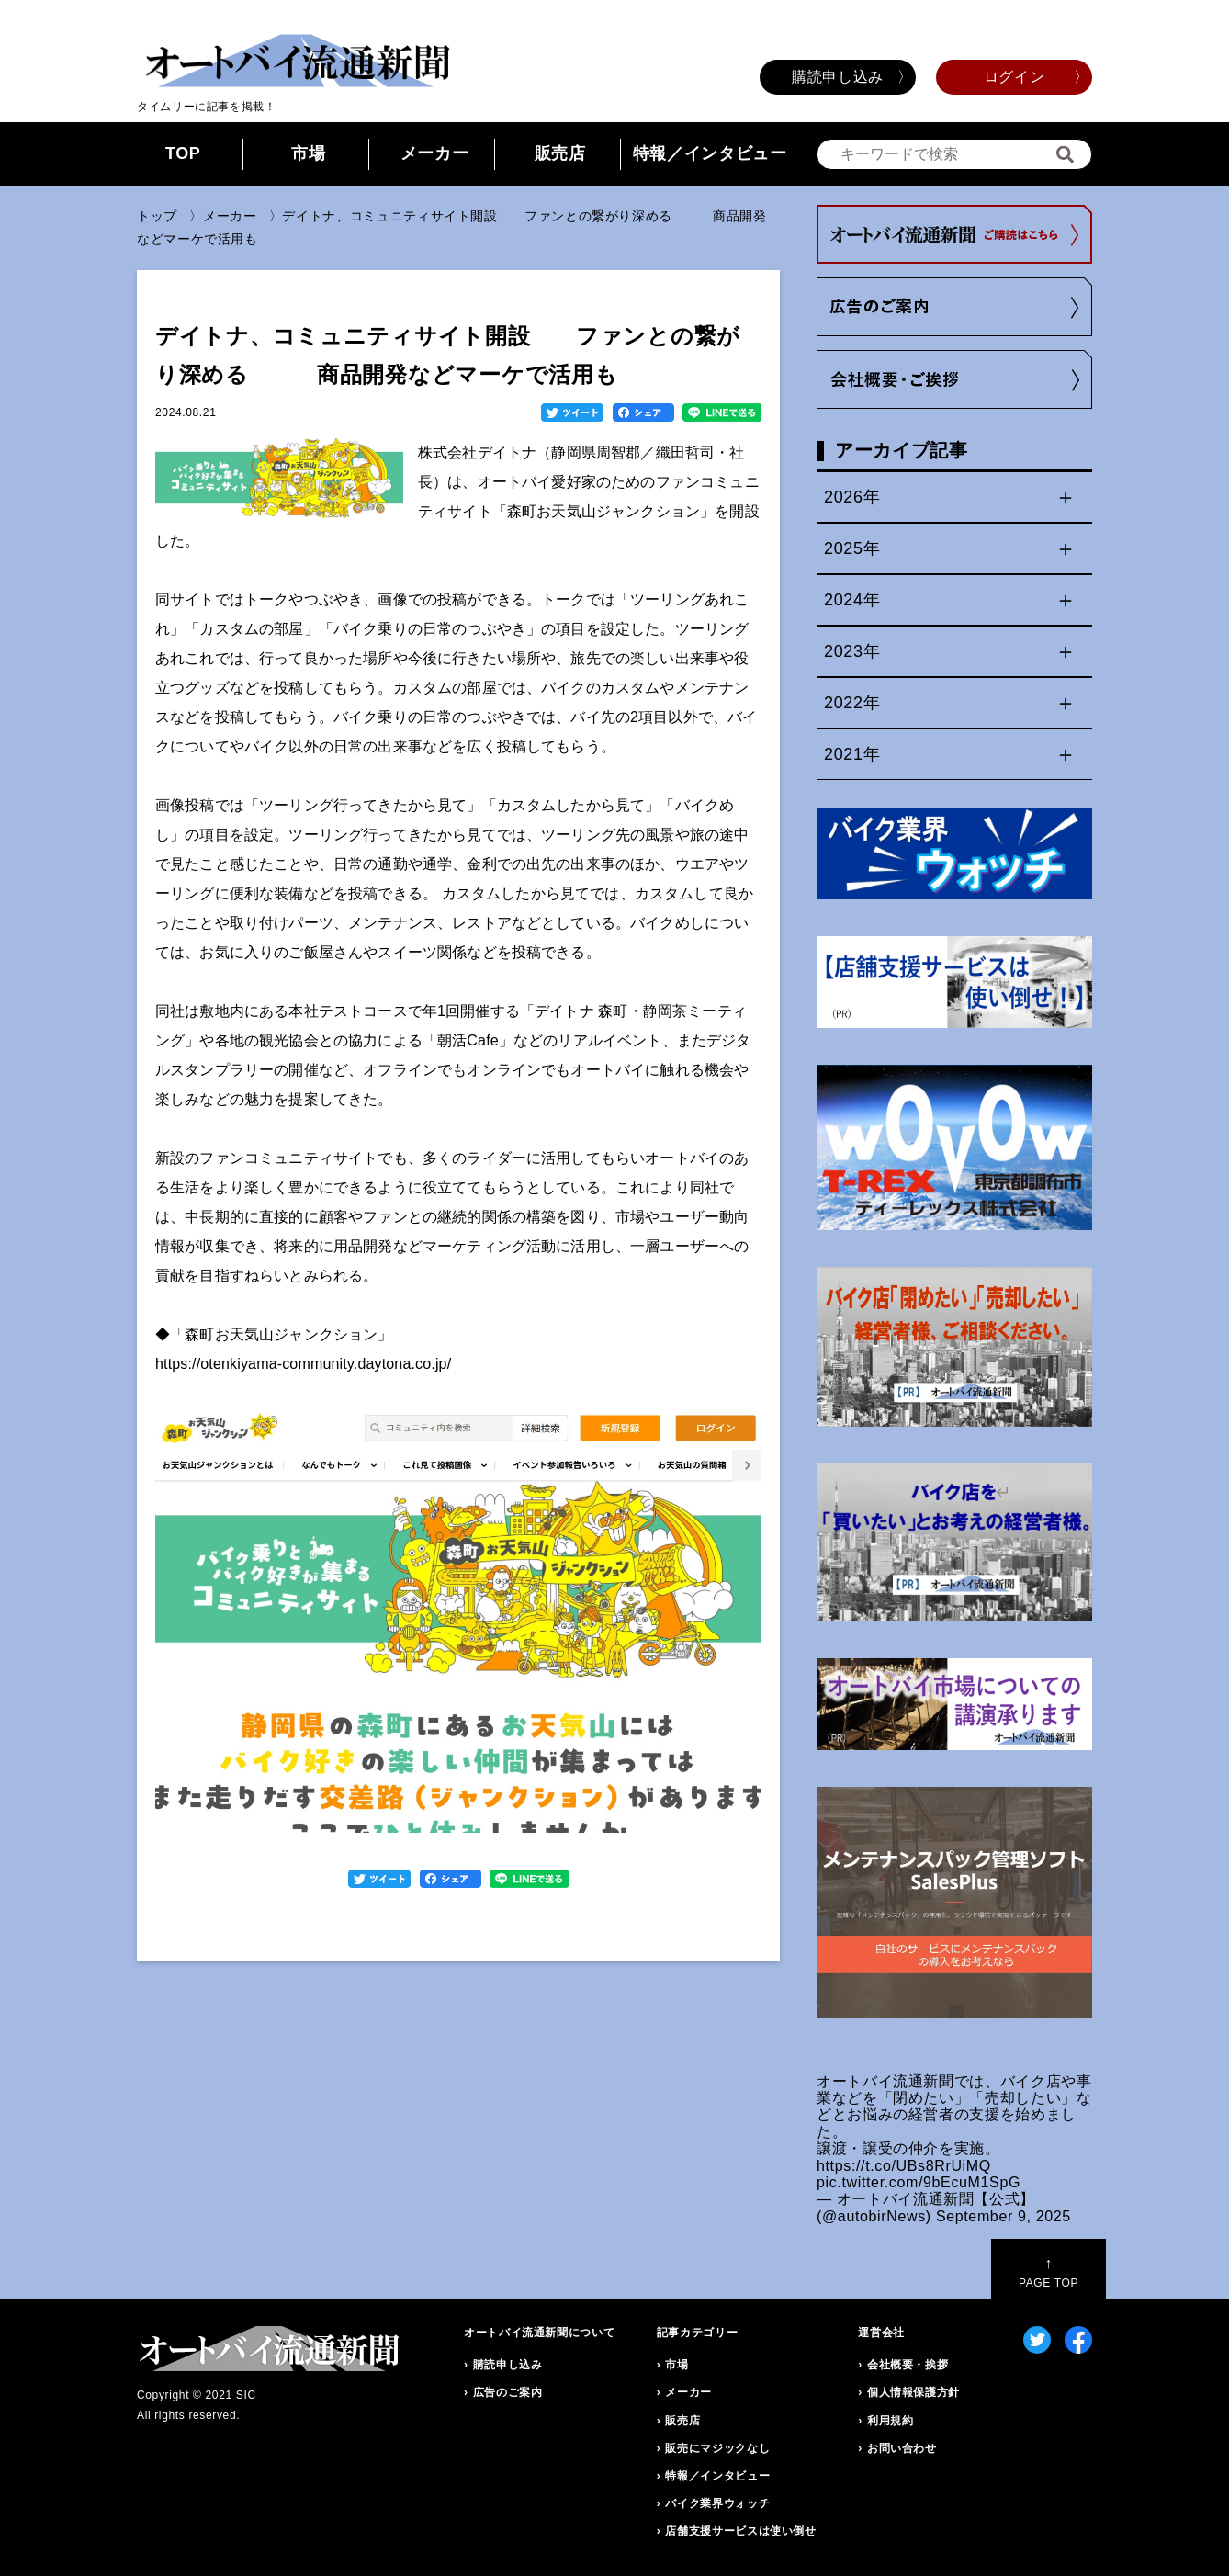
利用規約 (890, 2420)
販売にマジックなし (717, 2448)
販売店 (560, 153)
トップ (157, 216)
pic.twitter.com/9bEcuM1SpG (918, 2182)
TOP (183, 153)
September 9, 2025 (1003, 2216)
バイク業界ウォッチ (717, 2503)
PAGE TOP (1048, 2272)
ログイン (1014, 77)
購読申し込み (838, 77)
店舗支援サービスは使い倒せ (740, 2531)
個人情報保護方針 (913, 2392)
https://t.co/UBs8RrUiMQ (904, 2166)
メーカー (434, 153)
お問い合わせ (902, 2448)
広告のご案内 (508, 2392)
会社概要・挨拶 (907, 2364)
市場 (308, 153)
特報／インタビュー (710, 153)
